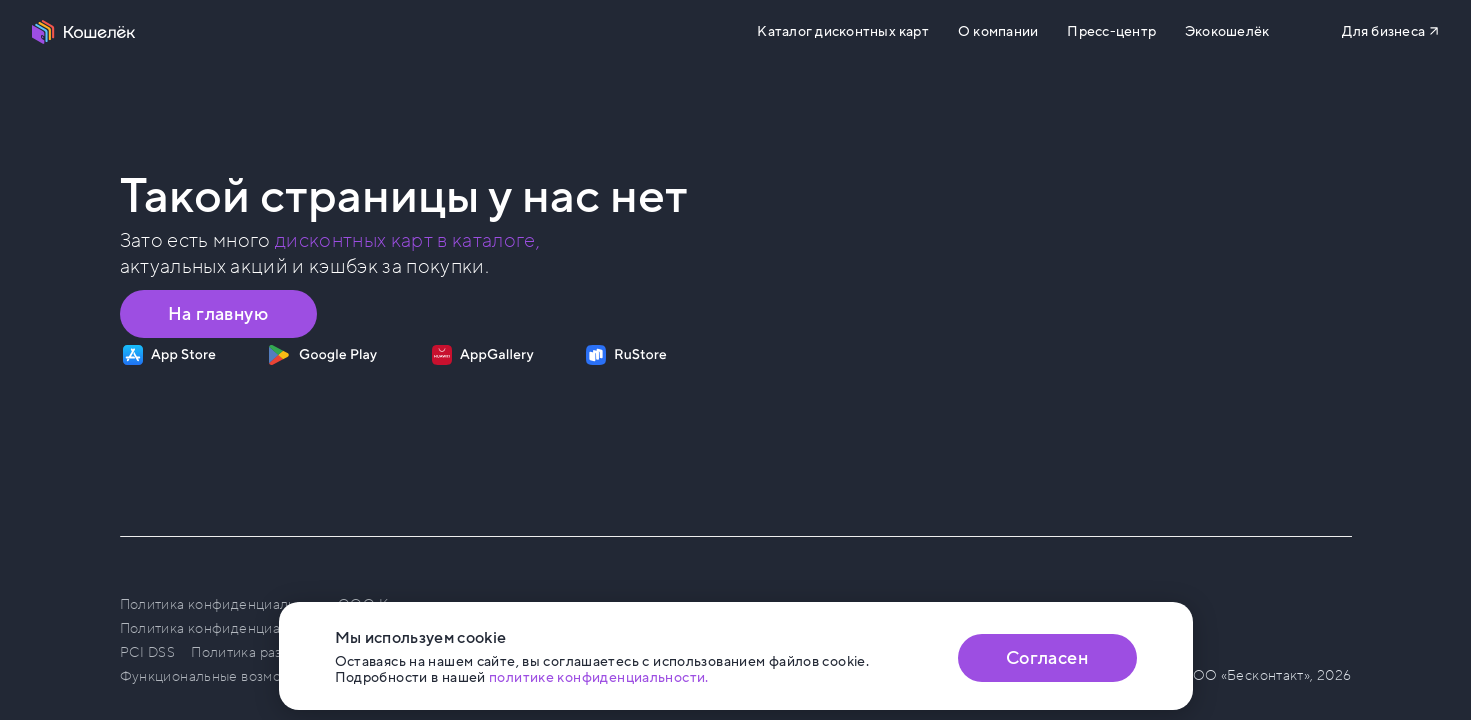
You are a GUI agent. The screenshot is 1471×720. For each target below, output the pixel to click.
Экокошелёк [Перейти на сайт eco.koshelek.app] (1227, 32)
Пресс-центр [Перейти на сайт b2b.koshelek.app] (1111, 32)
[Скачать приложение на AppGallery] (483, 355)
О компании (998, 32)
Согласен (1047, 658)
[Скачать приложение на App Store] (169, 355)
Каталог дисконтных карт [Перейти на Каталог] (842, 32)
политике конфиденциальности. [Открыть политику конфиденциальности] (599, 677)
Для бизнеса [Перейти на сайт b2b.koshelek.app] (1383, 31)
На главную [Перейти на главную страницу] (218, 314)
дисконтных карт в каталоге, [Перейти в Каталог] (407, 241)
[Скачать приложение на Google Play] (322, 355)
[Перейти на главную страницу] (84, 32)
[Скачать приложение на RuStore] (626, 355)
